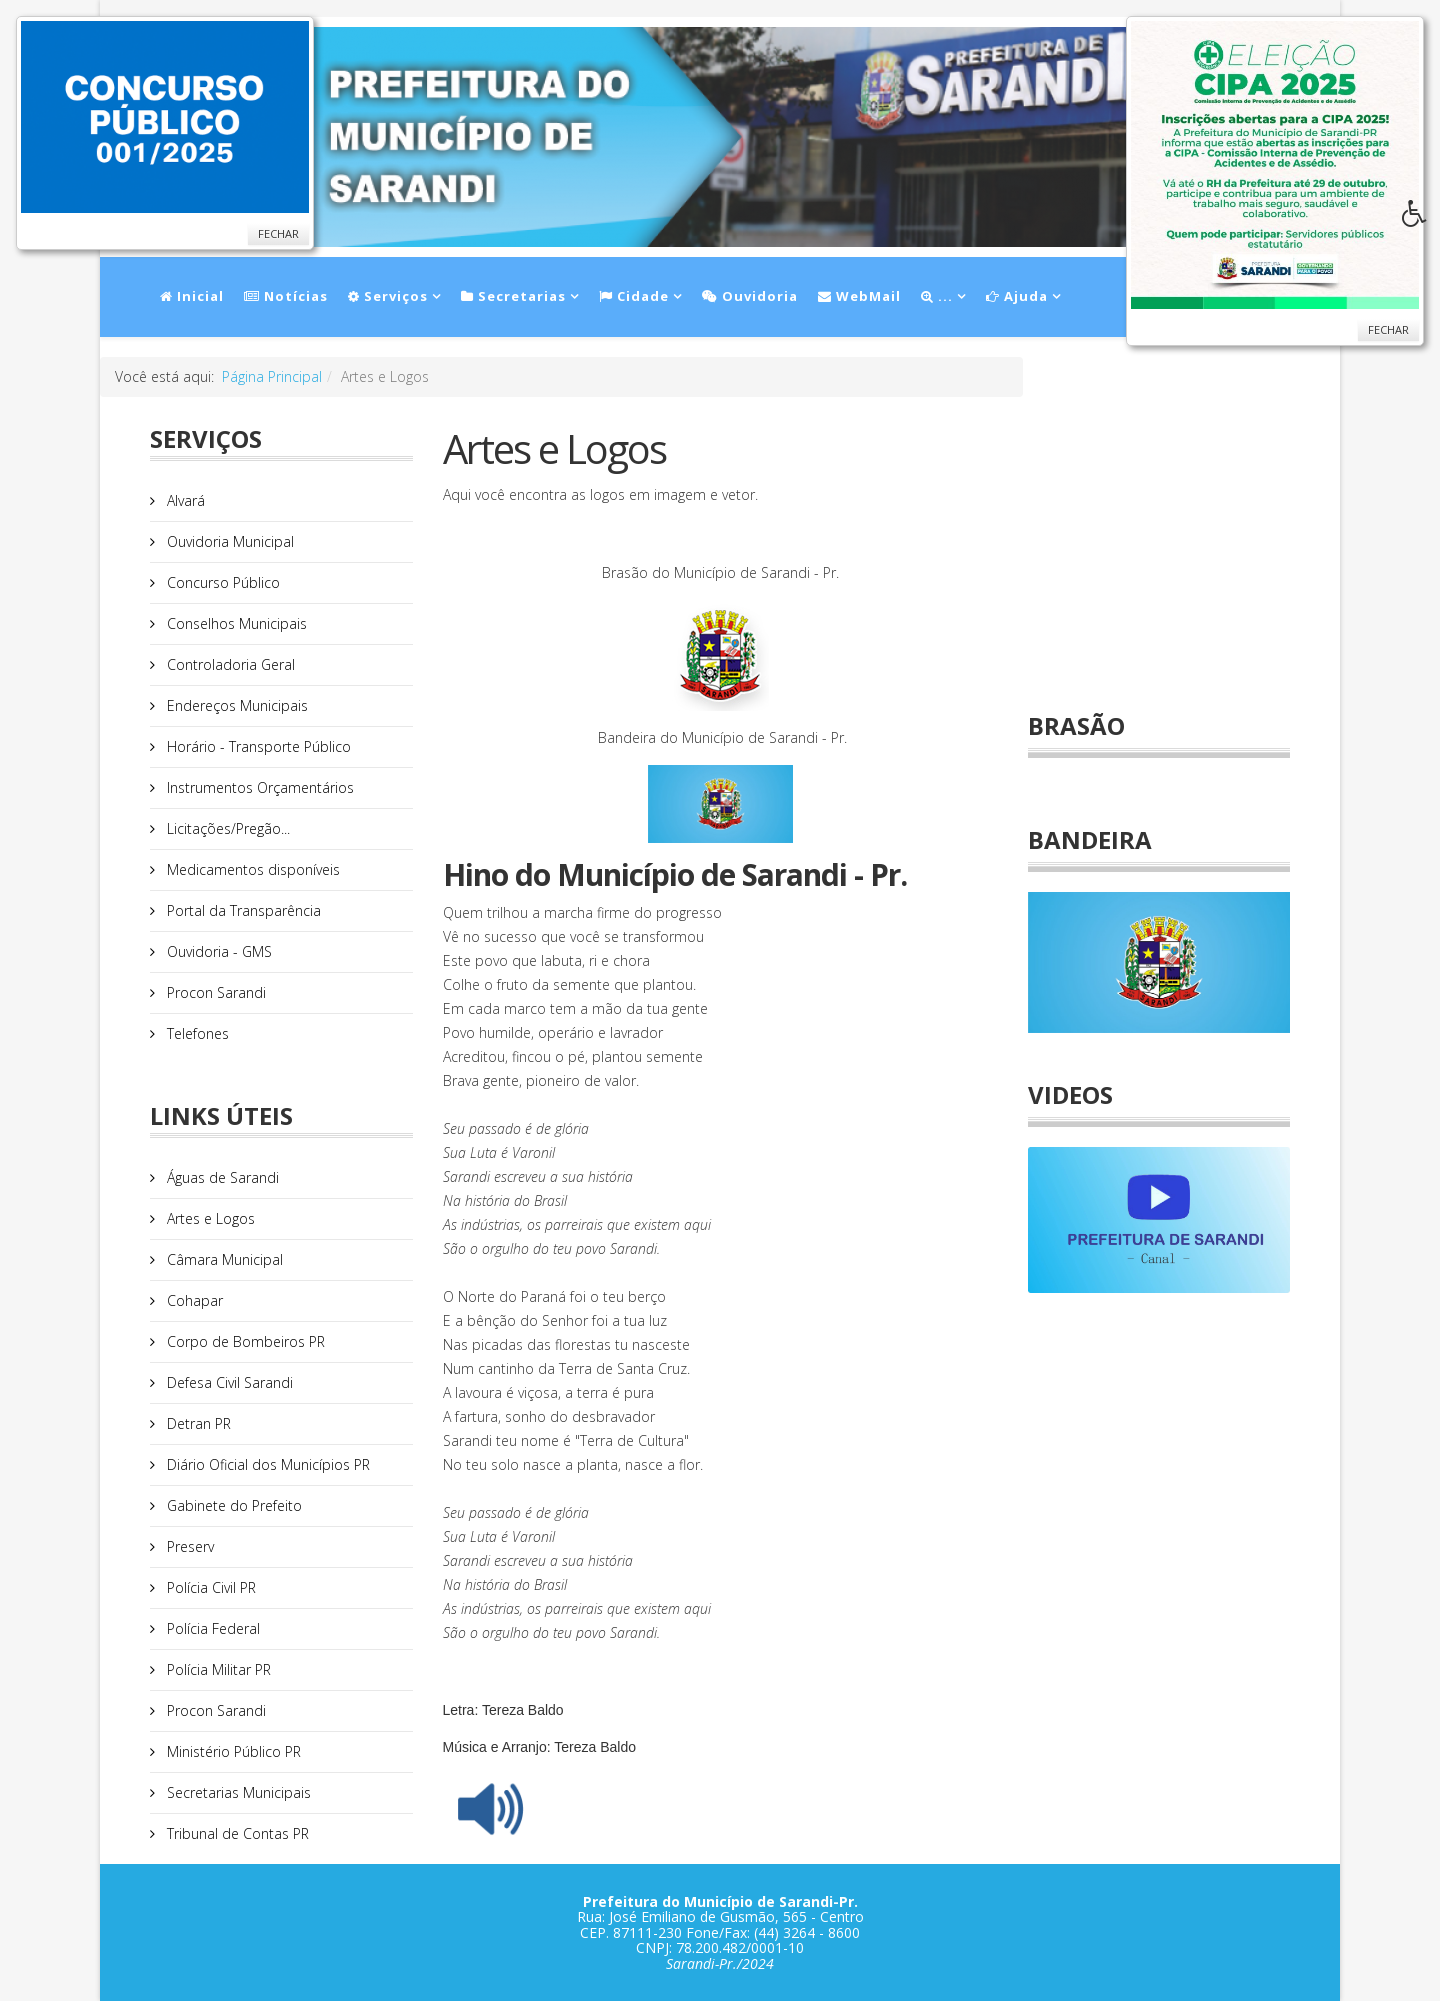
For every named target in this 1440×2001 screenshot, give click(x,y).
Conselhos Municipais (235, 623)
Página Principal (272, 376)
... (937, 296)
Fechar (278, 233)
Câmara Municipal (223, 1259)
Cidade (634, 296)
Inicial (192, 296)
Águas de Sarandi (221, 1177)
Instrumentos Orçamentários (258, 787)
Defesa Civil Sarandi (228, 1382)
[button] (1421, 219)
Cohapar (193, 1300)
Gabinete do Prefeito (232, 1505)
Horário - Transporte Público (257, 746)
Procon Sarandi (214, 992)
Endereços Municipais (235, 705)
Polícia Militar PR (217, 1669)
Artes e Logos (209, 1218)
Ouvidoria (750, 296)
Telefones (196, 1033)
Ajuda (1017, 296)
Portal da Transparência (242, 910)
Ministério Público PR (232, 1751)
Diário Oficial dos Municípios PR (266, 1464)
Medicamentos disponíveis (251, 869)
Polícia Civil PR (209, 1587)
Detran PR (197, 1423)
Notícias (286, 296)
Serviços (388, 296)
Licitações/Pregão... (226, 828)
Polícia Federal (211, 1628)
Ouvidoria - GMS (217, 951)
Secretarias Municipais (237, 1792)
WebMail (859, 296)
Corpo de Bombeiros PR (244, 1341)
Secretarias (513, 296)
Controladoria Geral (229, 664)
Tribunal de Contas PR (236, 1833)
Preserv (188, 1546)
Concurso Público (221, 582)
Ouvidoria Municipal (228, 541)
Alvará (184, 500)
